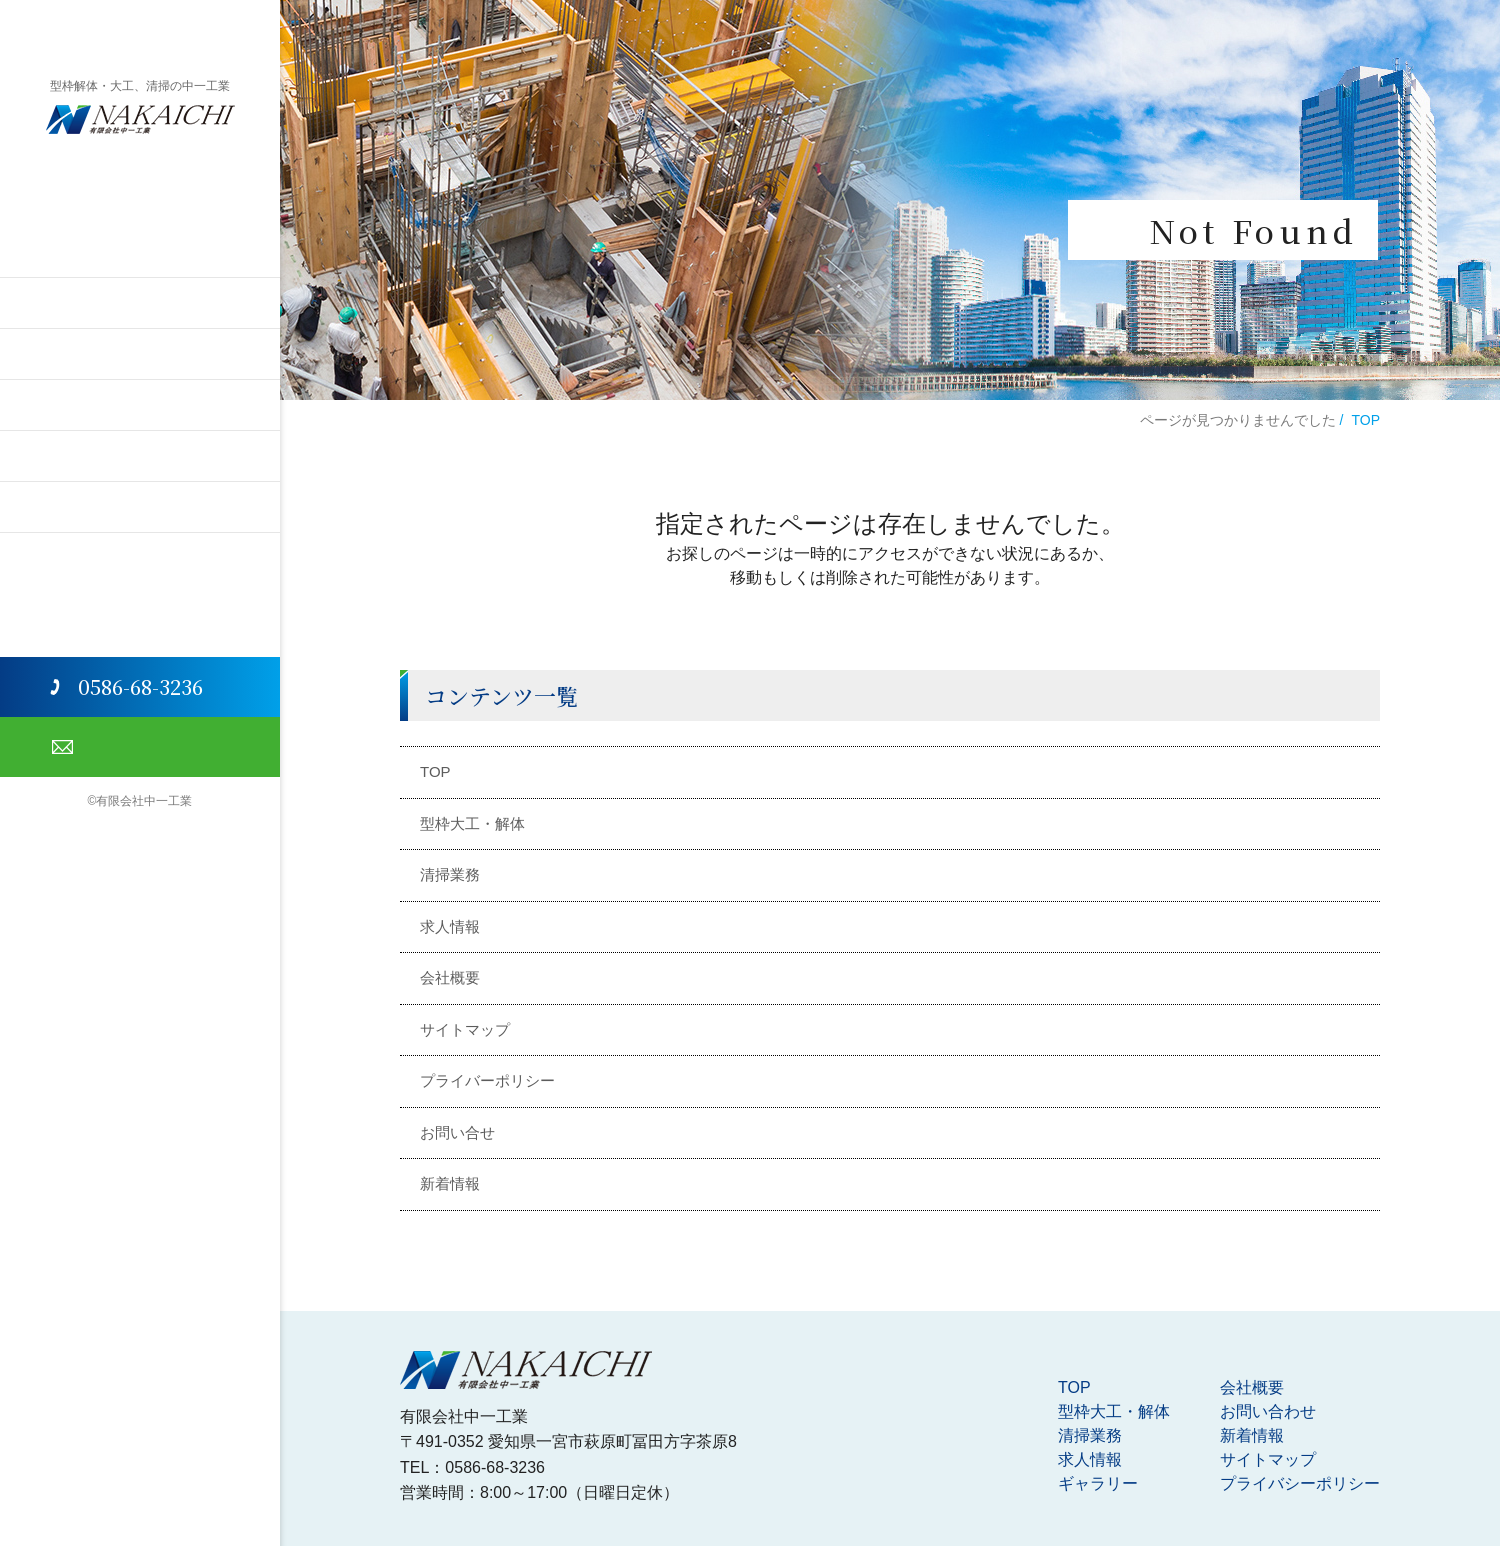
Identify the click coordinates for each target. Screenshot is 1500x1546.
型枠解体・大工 (140, 302)
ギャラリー (140, 455)
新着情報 (450, 1183)
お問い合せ (457, 1132)
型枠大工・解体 (472, 823)
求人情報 (140, 404)
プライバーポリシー (487, 1080)
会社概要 (140, 506)
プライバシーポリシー (1300, 1483)
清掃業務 (140, 353)
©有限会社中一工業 (140, 801)
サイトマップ (465, 1029)
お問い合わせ (140, 746)
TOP (140, 251)
